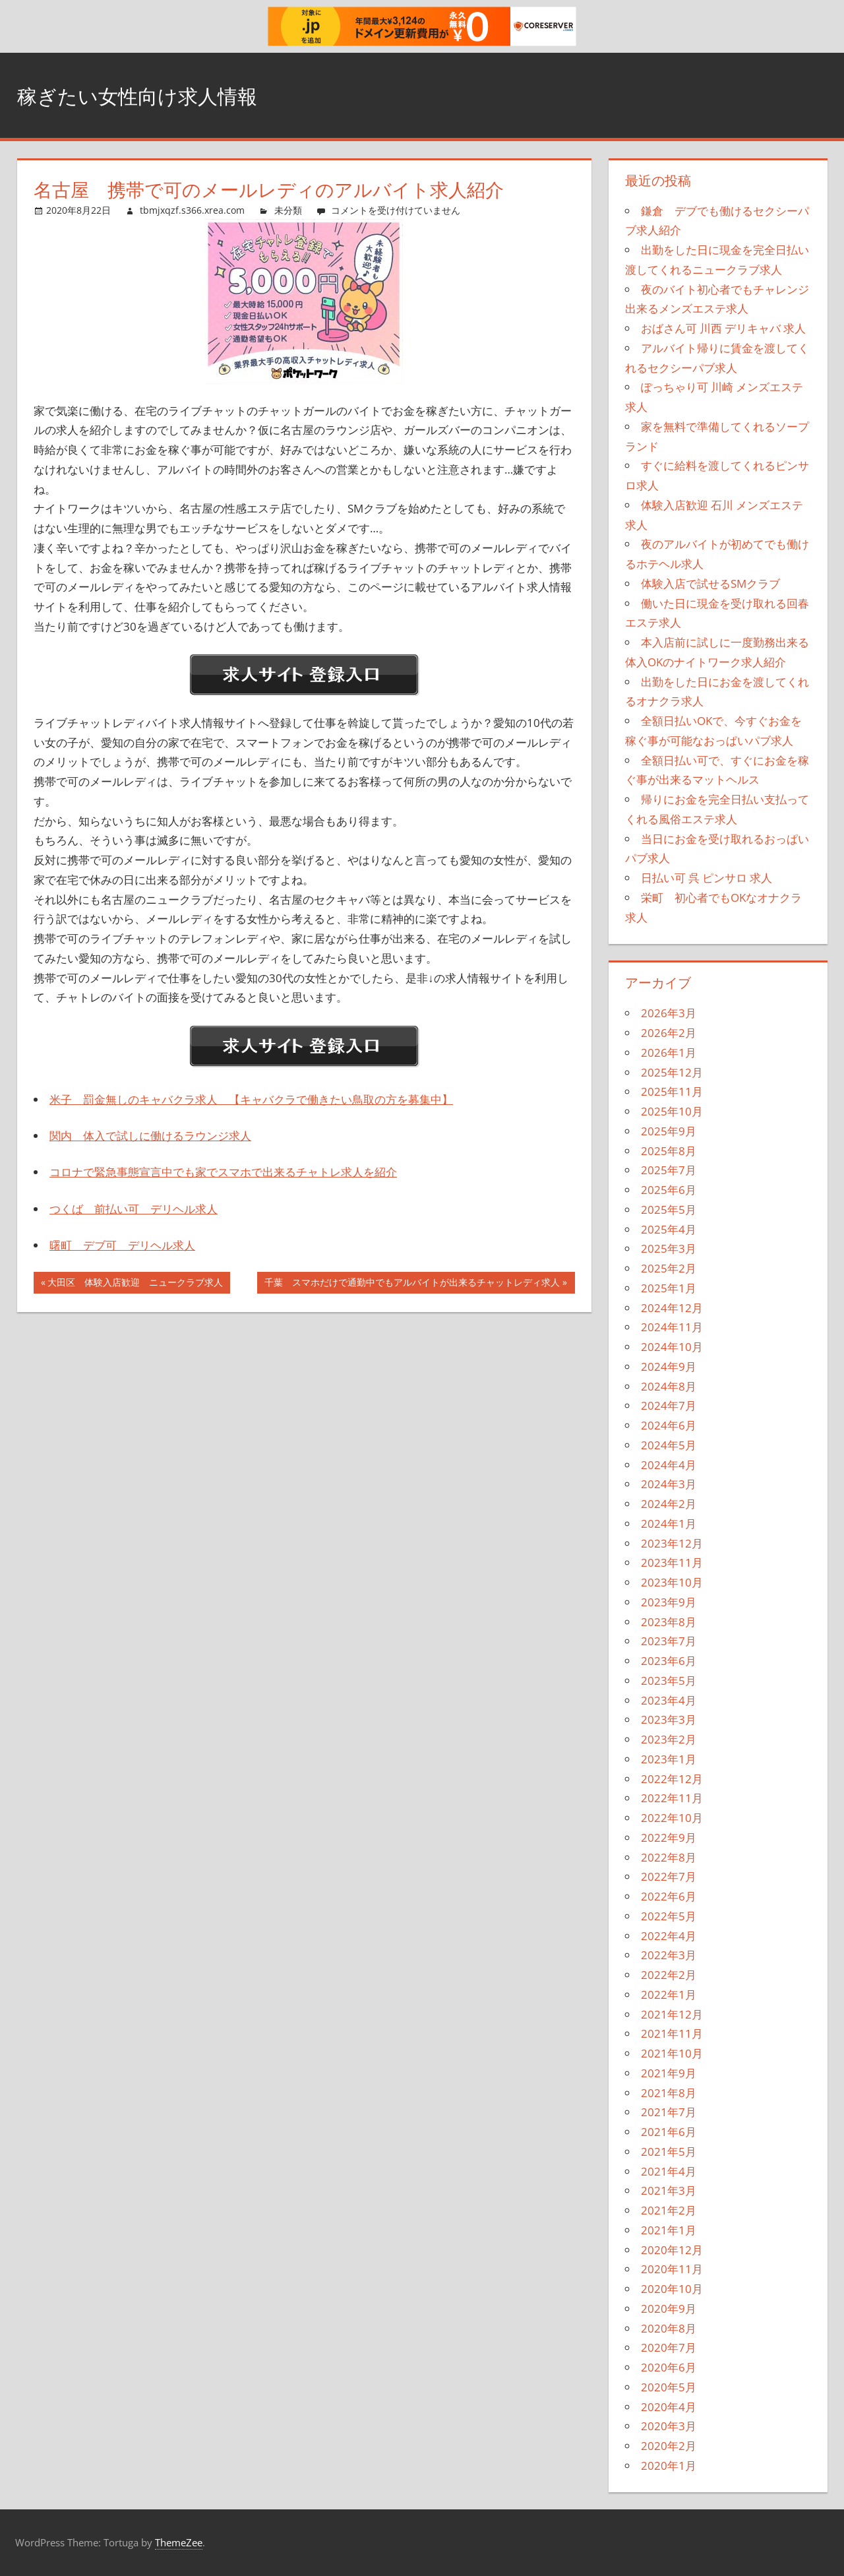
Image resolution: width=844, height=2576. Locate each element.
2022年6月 (668, 1896)
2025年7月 (668, 1170)
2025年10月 (672, 1111)
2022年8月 (668, 1857)
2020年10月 (672, 2288)
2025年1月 (668, 1288)
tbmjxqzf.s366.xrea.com (192, 210)
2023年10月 (672, 1582)
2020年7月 (668, 2347)
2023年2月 (668, 1739)
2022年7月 (668, 1876)
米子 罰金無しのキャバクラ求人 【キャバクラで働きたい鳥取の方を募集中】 (251, 1099)
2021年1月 (668, 2230)
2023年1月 (668, 1759)
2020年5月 (668, 2387)
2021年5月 (668, 2151)
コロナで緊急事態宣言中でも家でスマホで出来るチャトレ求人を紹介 (223, 1171)
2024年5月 (668, 1445)
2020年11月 (672, 2269)
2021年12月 (672, 2014)
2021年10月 (672, 2053)
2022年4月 (668, 1935)
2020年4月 (668, 2406)
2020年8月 (668, 2328)
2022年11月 (672, 1798)
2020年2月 (668, 2445)
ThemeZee (178, 2542)
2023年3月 (668, 1719)
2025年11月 (672, 1091)
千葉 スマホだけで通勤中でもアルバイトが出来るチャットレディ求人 (412, 1284)
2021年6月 (668, 2131)
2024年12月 (672, 1307)
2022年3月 (668, 1955)
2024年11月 (672, 1327)
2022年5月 (668, 1916)
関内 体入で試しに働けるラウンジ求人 (150, 1135)
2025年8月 (668, 1150)
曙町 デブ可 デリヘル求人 (122, 1245)
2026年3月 (668, 1013)
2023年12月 (672, 1543)
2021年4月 (668, 2171)
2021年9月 (668, 2073)
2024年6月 (668, 1425)
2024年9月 (668, 1366)
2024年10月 (672, 1346)
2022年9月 (668, 1837)
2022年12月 (672, 1778)
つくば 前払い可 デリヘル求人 (133, 1208)
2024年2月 (668, 1503)
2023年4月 (668, 1700)
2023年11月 (672, 1562)
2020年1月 (668, 2465)
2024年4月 (668, 1464)
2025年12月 (672, 1072)
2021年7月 (668, 2112)
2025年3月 (668, 1248)
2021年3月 (668, 2190)
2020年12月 (672, 2249)
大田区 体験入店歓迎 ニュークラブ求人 (135, 1284)
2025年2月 (668, 1268)
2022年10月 (672, 1817)
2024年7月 (668, 1405)
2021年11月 (672, 2033)
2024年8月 (668, 1386)
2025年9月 (668, 1131)
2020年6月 (668, 2367)
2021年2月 (668, 2210)
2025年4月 (668, 1229)
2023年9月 (668, 1602)
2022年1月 (668, 1994)
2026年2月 (668, 1032)
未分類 (288, 210)
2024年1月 (668, 1523)
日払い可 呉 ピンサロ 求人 (706, 877)
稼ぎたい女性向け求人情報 (161, 95)
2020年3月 (668, 2426)
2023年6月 (668, 1660)
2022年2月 (668, 1974)
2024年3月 (668, 1484)
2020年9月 (668, 2308)
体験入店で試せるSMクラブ (710, 583)
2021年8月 (668, 2092)
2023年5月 (668, 1680)
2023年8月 (668, 1621)
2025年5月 (668, 1209)
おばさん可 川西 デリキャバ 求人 (723, 328)
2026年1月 (668, 1052)
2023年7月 (668, 1641)
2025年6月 (668, 1189)
